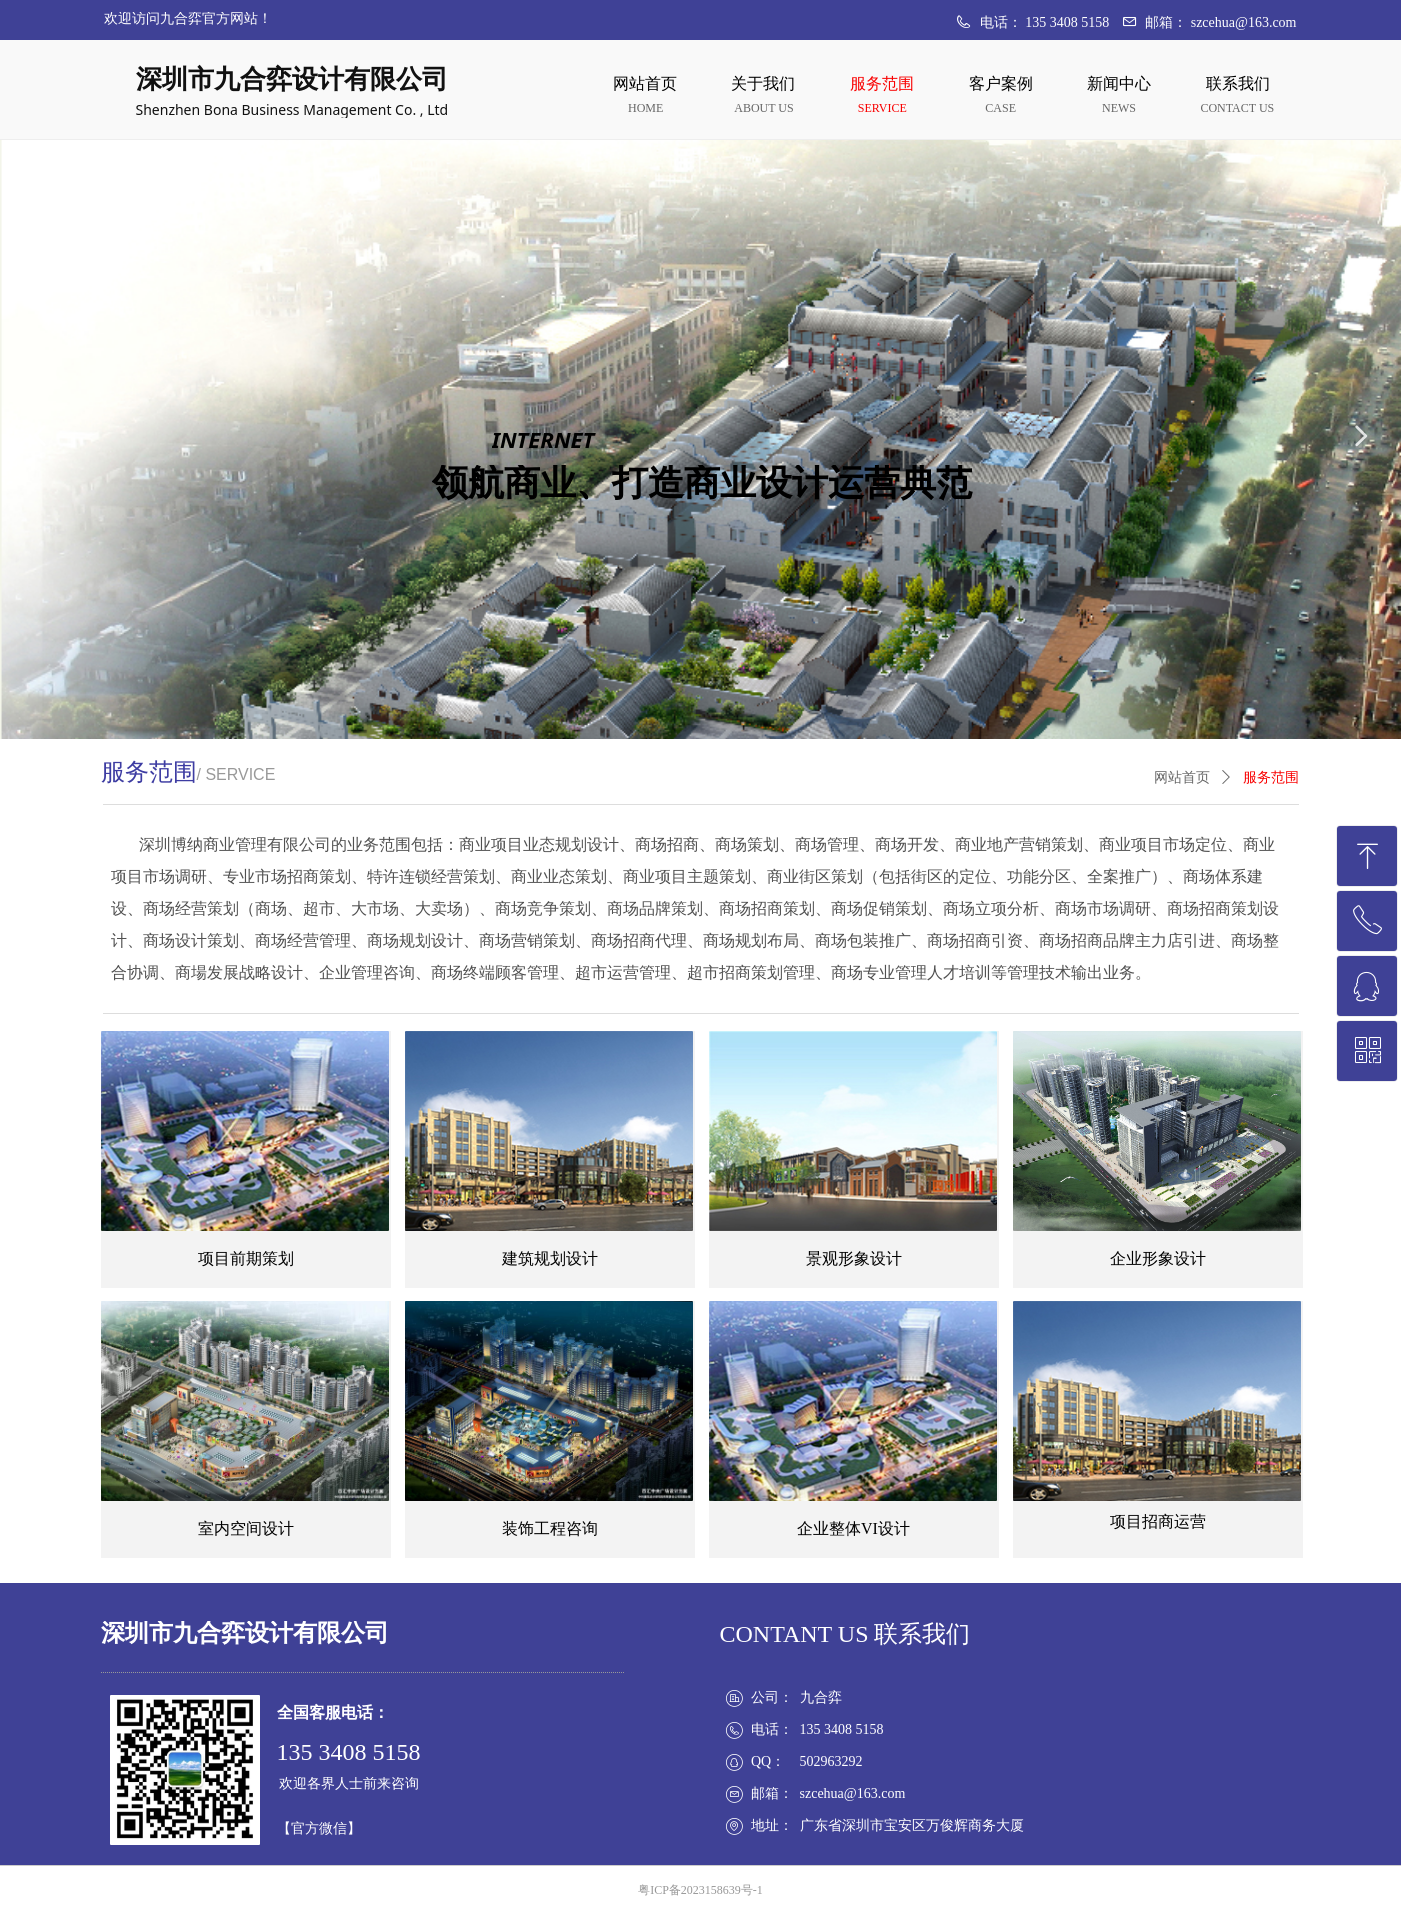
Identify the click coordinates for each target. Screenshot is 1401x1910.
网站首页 (1182, 777)
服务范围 (1271, 777)
